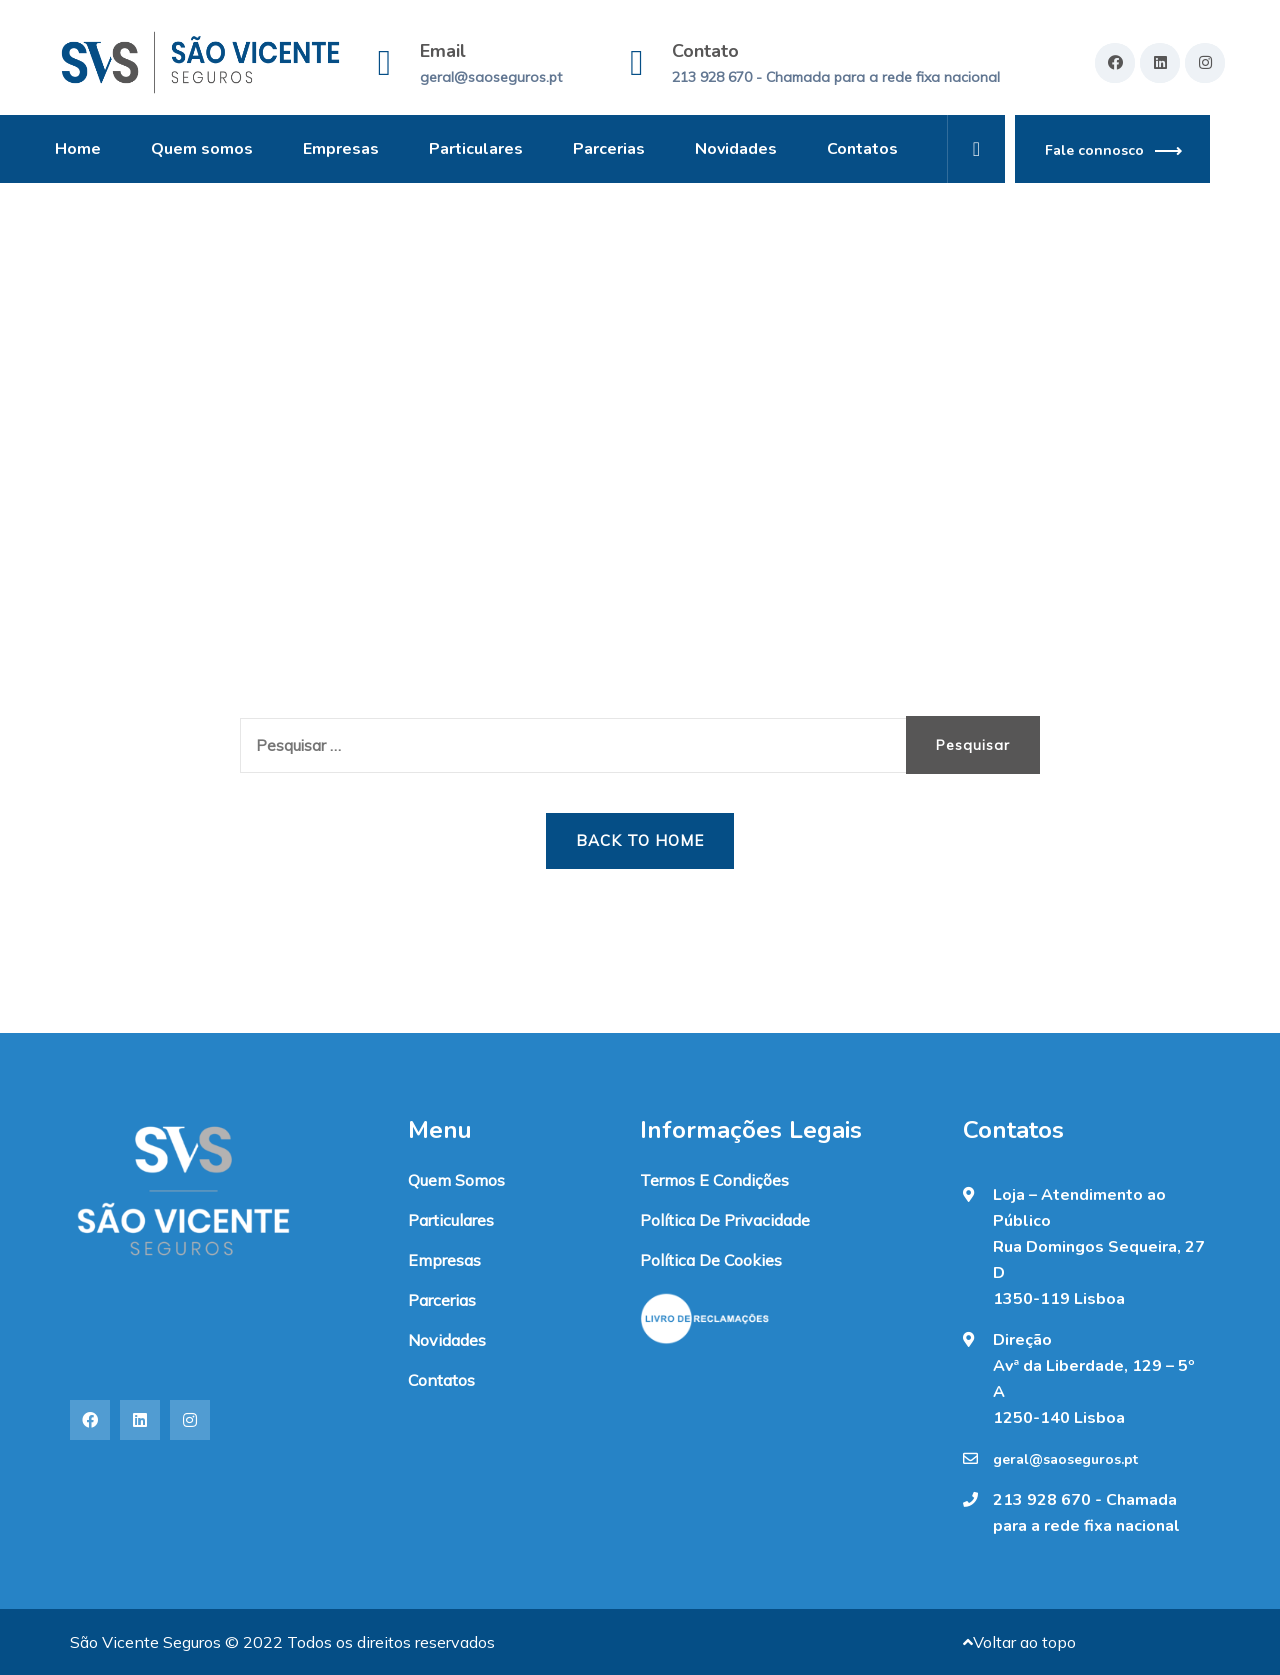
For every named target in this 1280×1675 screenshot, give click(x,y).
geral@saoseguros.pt (491, 77)
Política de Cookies (711, 1260)
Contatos (862, 149)
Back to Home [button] (640, 840)
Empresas (341, 149)
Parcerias (609, 149)
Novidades (736, 149)
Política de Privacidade (725, 1220)
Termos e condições (714, 1180)
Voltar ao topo (1019, 1642)
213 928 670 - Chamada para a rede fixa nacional (836, 77)
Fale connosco (1094, 150)
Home (78, 149)
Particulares (476, 149)
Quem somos (202, 149)
